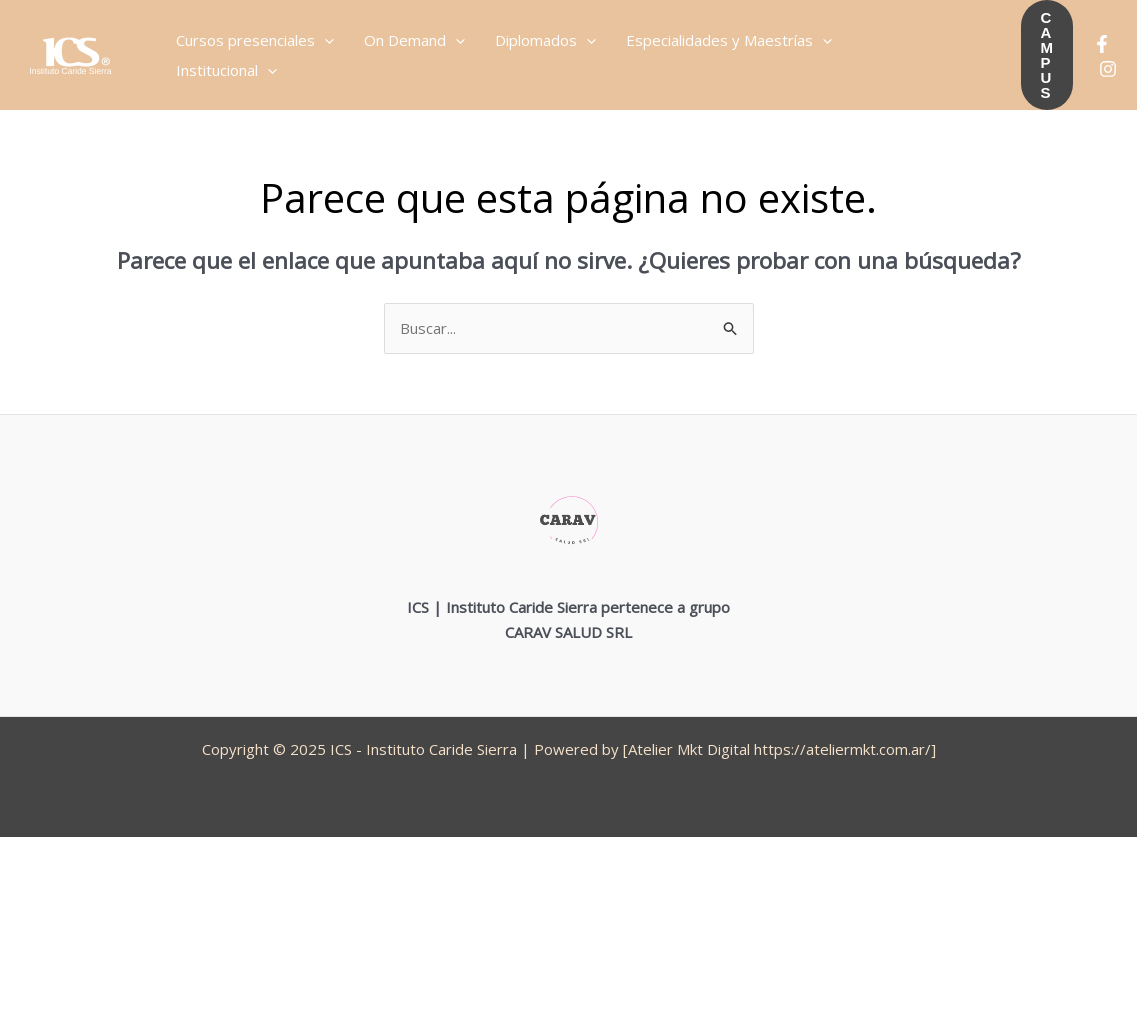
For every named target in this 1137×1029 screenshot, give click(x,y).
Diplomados (545, 40)
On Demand (414, 40)
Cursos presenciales (255, 40)
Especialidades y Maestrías (729, 40)
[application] (324, 40)
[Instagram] (1108, 69)
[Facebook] (1102, 44)
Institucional (226, 70)
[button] (1047, 55)
